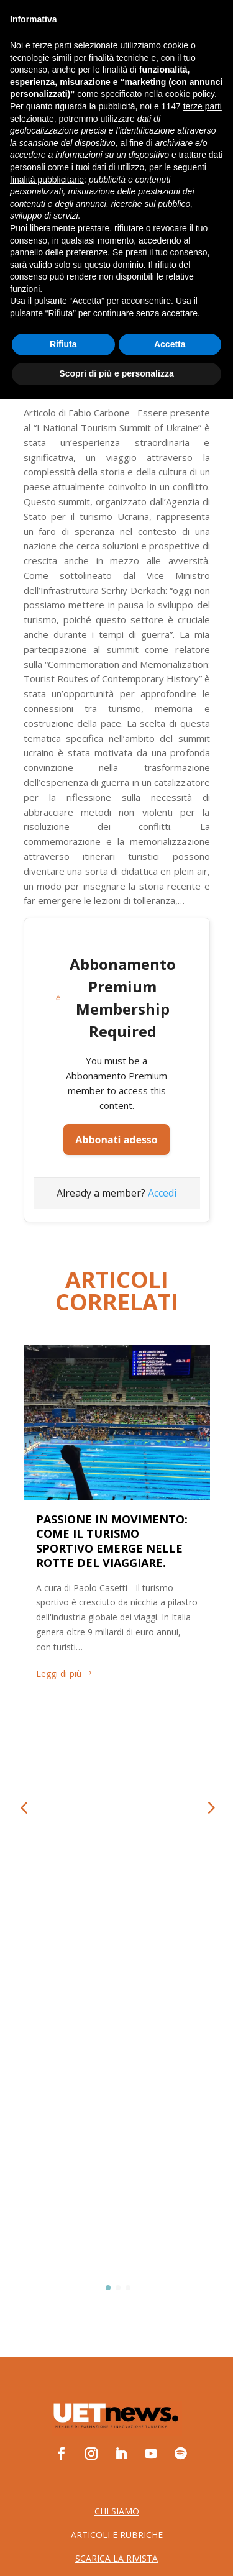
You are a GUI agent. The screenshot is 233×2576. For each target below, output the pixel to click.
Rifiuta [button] (63, 2521)
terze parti (202, 2283)
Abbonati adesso (116, 1139)
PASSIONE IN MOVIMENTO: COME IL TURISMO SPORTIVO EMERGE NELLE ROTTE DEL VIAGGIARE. (112, 1541)
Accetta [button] (170, 2521)
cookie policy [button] (189, 2272)
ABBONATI (51, 64)
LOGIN (168, 64)
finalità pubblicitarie (47, 2357)
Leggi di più (58, 1673)
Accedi (162, 1193)
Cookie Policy (116, 2117)
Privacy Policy (116, 2100)
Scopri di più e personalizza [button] (116, 2550)
